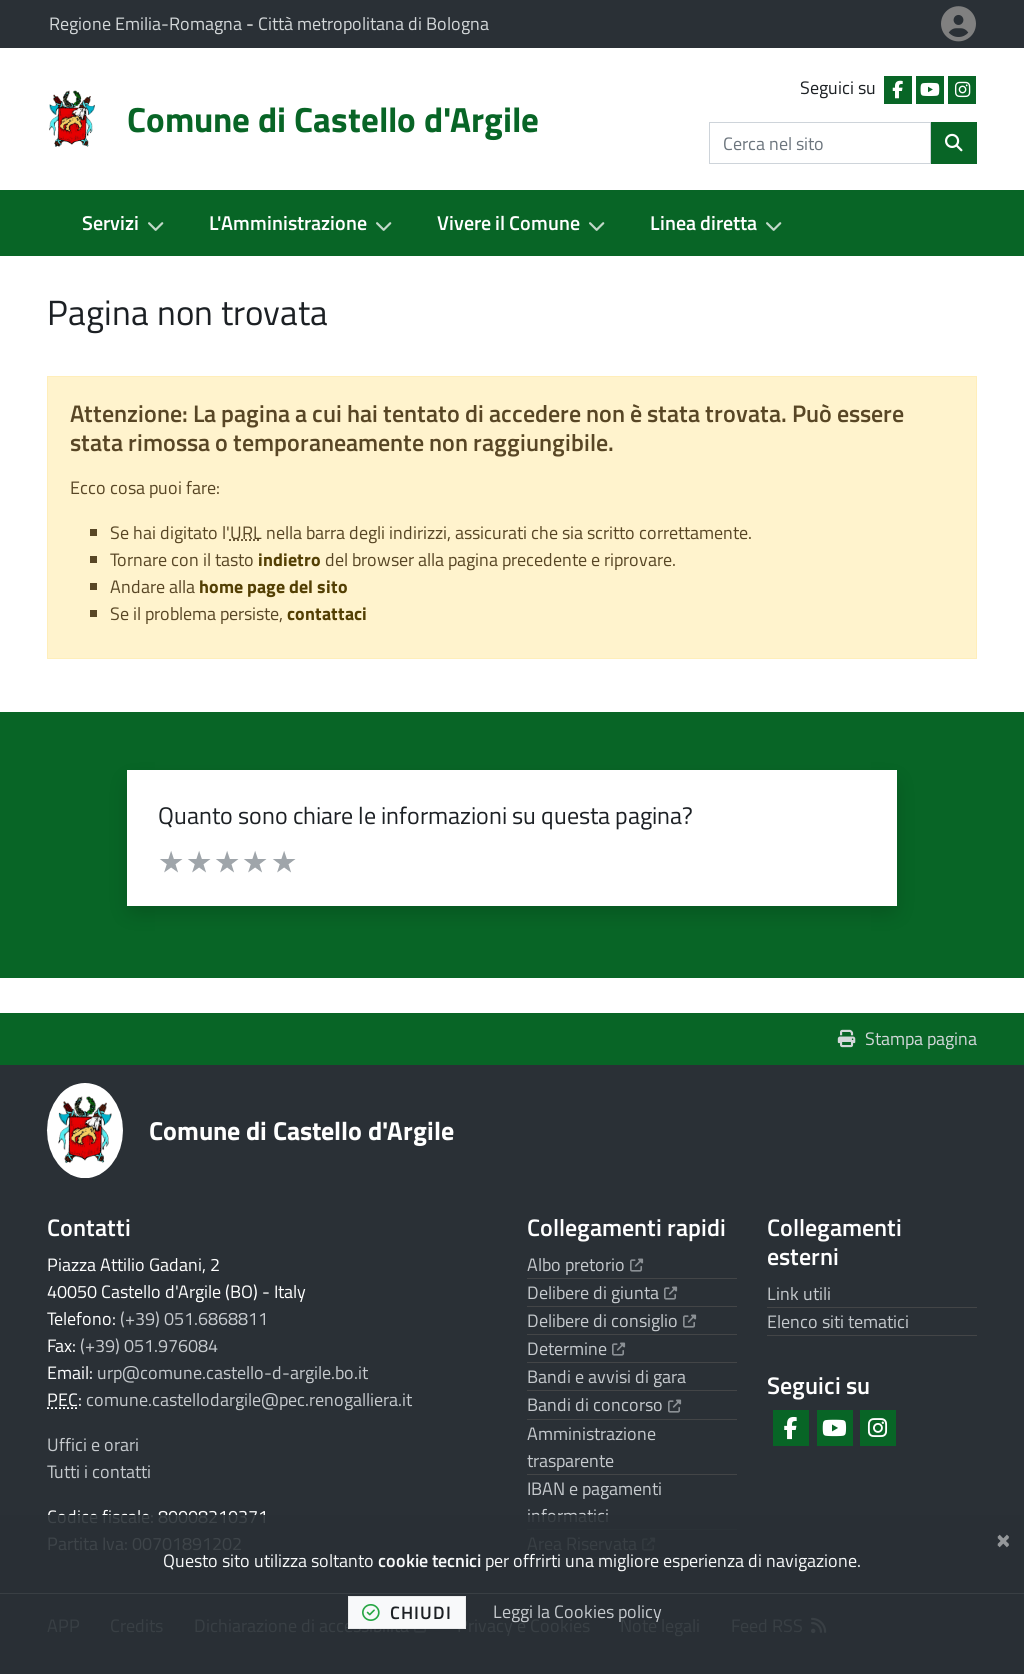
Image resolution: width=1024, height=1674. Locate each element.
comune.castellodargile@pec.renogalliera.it (249, 1399)
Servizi (110, 223)
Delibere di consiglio (611, 1320)
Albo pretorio (585, 1264)
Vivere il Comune (508, 223)
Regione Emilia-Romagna (147, 23)
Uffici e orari (93, 1444)
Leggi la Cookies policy (577, 1611)
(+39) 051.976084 (149, 1345)
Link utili (799, 1293)
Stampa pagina (907, 1038)
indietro (289, 559)
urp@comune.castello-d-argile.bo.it (232, 1372)
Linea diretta (703, 223)
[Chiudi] (1003, 1537)
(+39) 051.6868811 (194, 1318)
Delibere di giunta (602, 1292)
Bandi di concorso (604, 1404)
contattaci (327, 613)
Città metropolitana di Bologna (373, 23)
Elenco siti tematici (838, 1321)
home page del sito (273, 586)
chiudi (407, 1612)
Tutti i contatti (99, 1471)
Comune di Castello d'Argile (301, 1130)
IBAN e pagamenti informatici (594, 1502)
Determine (576, 1348)
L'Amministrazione (288, 223)
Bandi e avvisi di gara (606, 1376)
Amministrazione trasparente (591, 1447)
